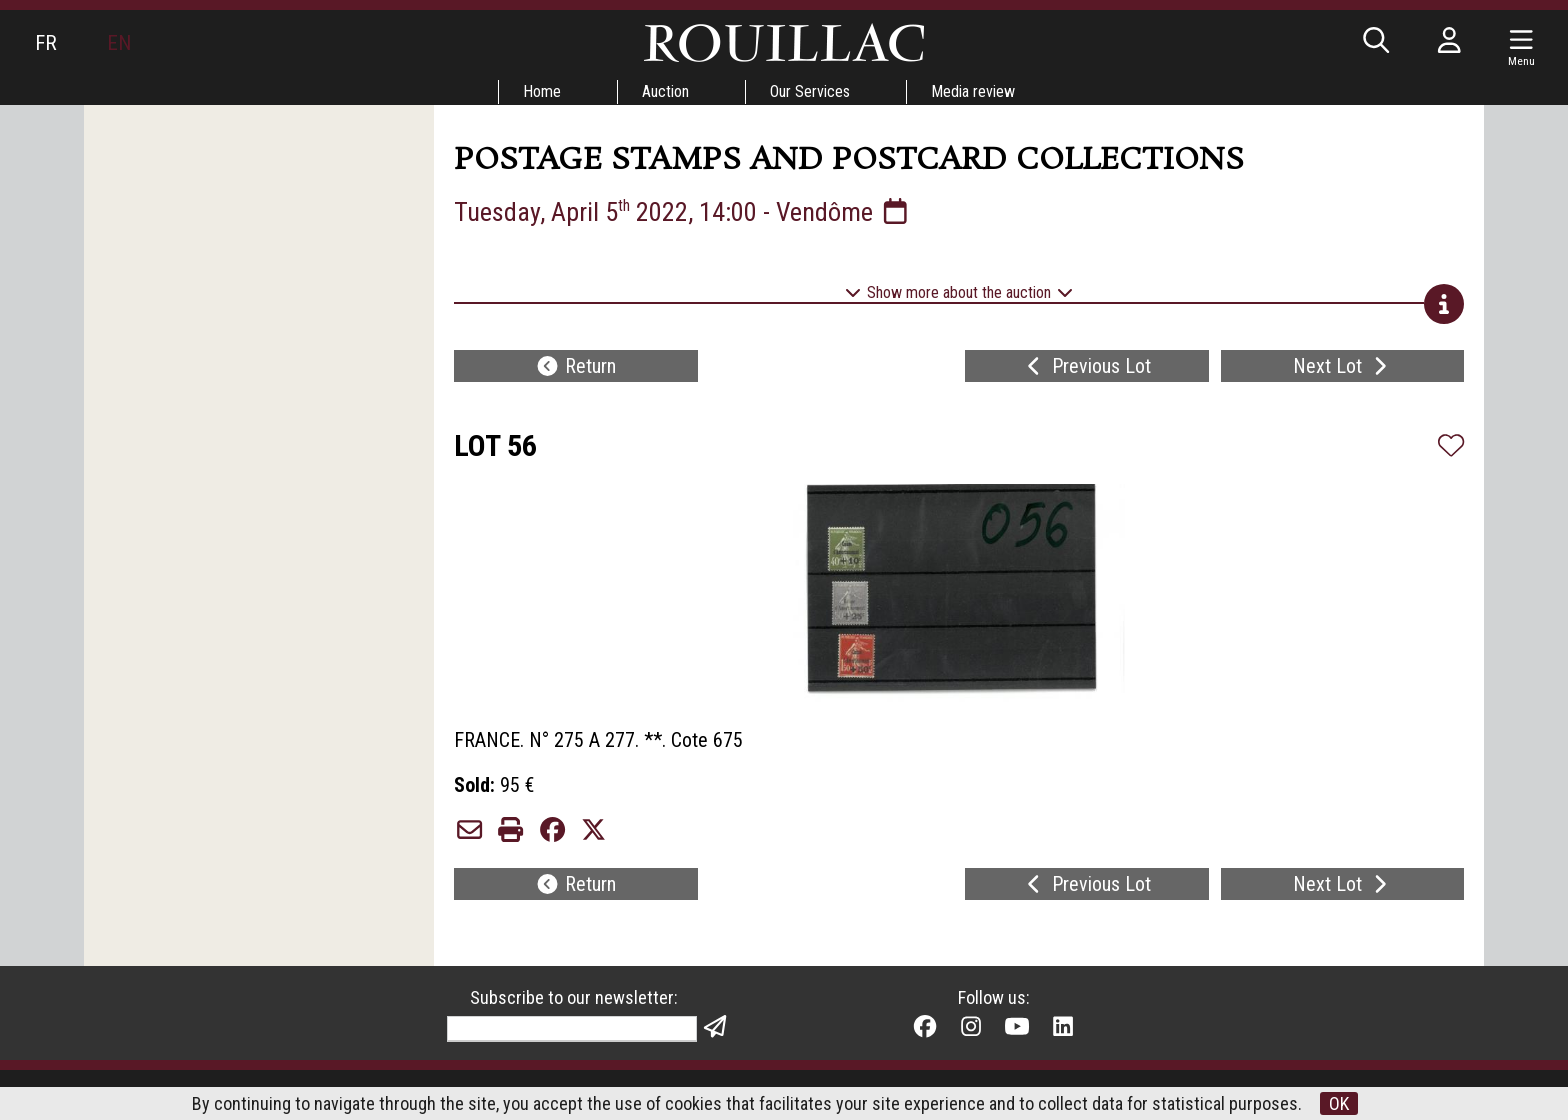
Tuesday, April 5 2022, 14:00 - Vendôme (683, 212)
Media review (973, 91)
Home (542, 91)
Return (575, 366)
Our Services (810, 91)
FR (46, 43)
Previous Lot (1086, 366)
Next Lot (1342, 366)
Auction (665, 91)
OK (1339, 1103)
